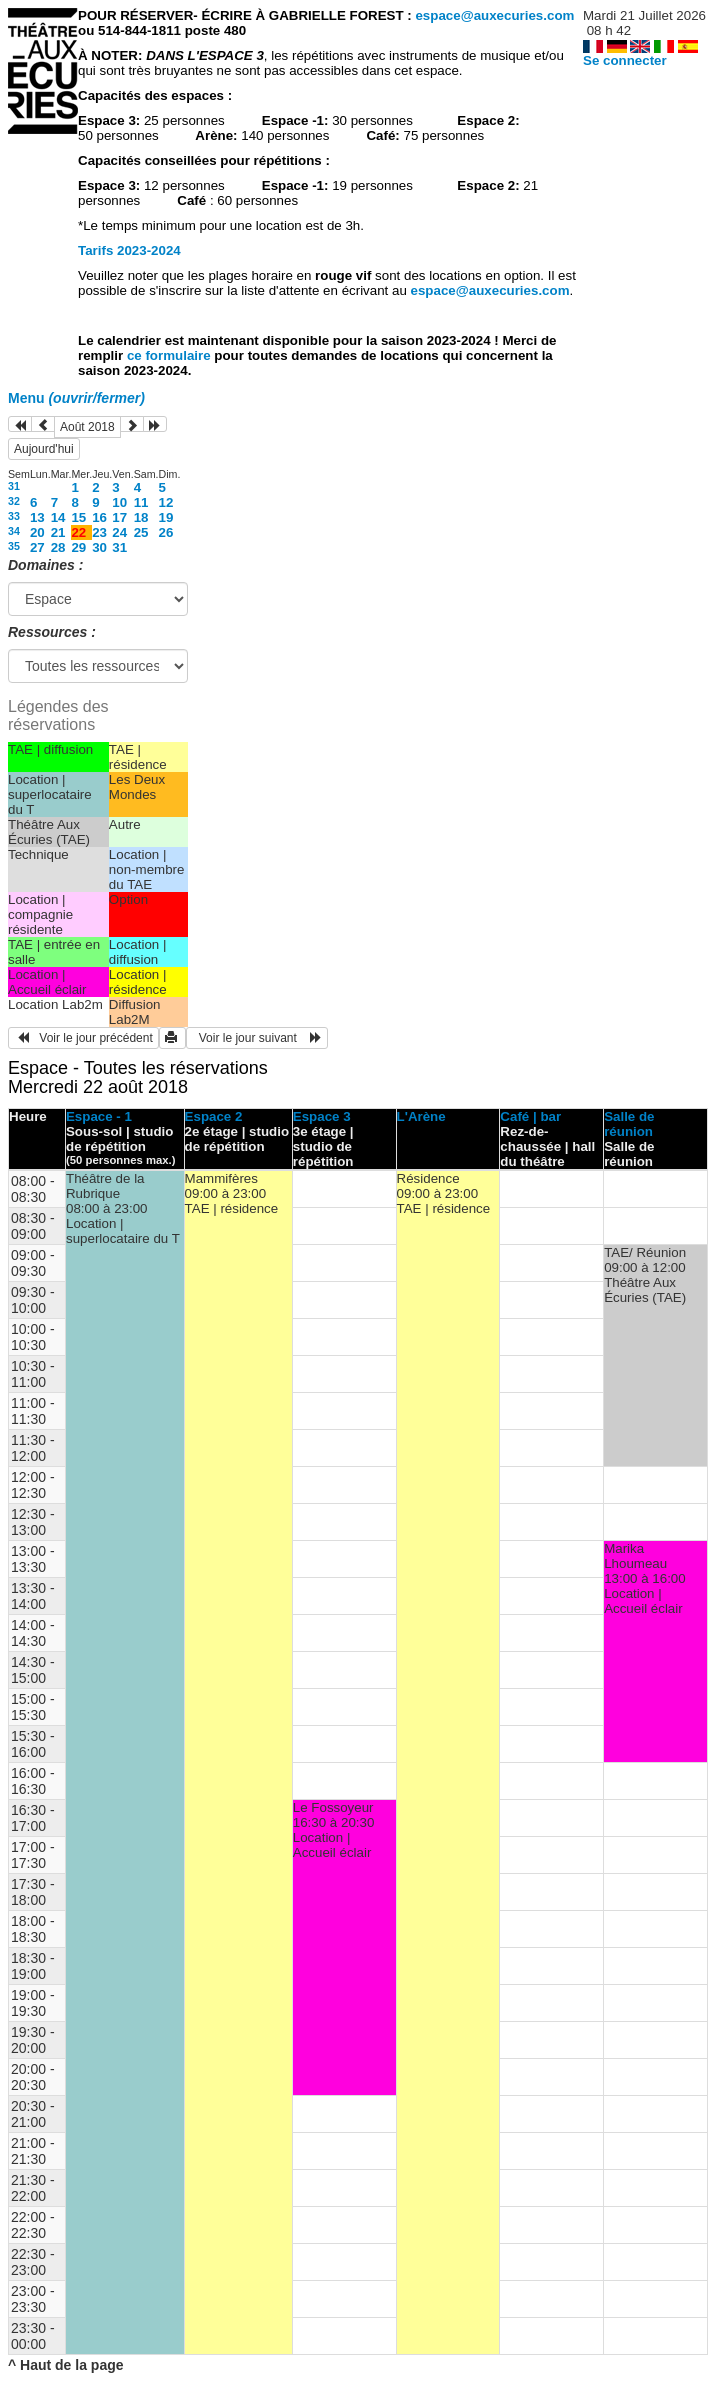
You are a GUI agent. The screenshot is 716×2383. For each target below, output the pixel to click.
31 (14, 486)
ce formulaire (170, 355)
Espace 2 (214, 1116)
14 (58, 517)
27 (37, 547)
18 (141, 517)
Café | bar (530, 1116)
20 (37, 532)
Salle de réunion (629, 1124)
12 (166, 502)
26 (166, 532)
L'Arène (421, 1116)
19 (166, 517)
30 (99, 547)
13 (37, 517)
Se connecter (625, 60)
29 (78, 547)
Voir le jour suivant (257, 1038)
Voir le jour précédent (83, 1038)
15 (78, 517)
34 (14, 531)
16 (99, 517)
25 (141, 532)
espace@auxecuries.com (494, 15)
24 (119, 532)
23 (99, 532)
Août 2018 (87, 427)
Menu (76, 398)
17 (119, 517)
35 (14, 546)
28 (58, 547)
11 (141, 502)
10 (119, 502)
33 (14, 516)
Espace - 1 (99, 1116)
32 (14, 501)
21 (58, 532)
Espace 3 (322, 1116)
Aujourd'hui (44, 449)
